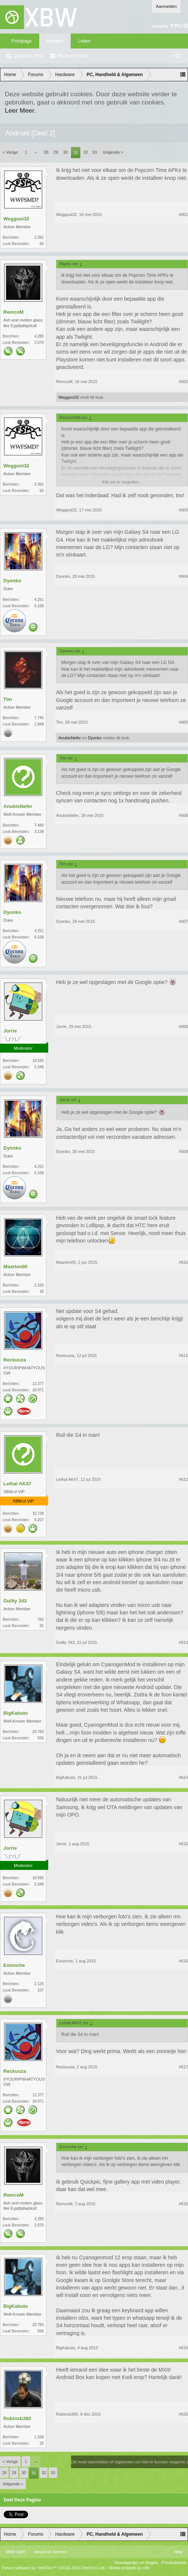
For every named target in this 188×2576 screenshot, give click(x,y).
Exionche (14, 1965)
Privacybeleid (174, 2562)
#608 (183, 1026)
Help (178, 2552)
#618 (183, 2203)
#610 (183, 1262)
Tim (7, 699)
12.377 (38, 1384)
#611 (183, 1355)
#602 (183, 381)
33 (94, 152)
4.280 (39, 336)
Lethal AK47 (17, 1483)
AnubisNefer (69, 738)
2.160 (39, 1285)
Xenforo (59, 2552)
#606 (183, 815)
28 (46, 152)
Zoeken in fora (28, 56)
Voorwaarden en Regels (136, 2562)
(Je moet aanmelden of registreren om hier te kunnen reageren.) (129, 2462)
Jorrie (10, 1031)
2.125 (39, 1984)
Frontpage (21, 41)
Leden (84, 41)
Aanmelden (166, 6)
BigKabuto (15, 1713)
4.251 (39, 600)
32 (85, 152)
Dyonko (12, 580)
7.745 (39, 718)
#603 (183, 510)
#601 (183, 214)
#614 (183, 1777)
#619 (183, 2347)
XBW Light (15, 2552)
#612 (183, 1479)
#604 (183, 576)
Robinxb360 (17, 2418)
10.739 (38, 1513)
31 (75, 152)
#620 (183, 2414)
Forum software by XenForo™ (54, 2568)
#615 (183, 1844)
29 (55, 152)
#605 (183, 722)
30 (65, 152)
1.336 (39, 2437)
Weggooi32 (16, 219)
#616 (183, 1961)
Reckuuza (14, 1360)
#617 (183, 2067)
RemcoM (13, 312)
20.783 (38, 1732)
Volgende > (113, 152)
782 (40, 1619)
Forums (55, 41)
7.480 (39, 825)
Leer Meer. (20, 110)
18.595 (38, 1061)
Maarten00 (15, 1266)
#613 (183, 1642)
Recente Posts (72, 56)
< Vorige (10, 152)
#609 (183, 1151)
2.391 (39, 237)
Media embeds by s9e (129, 2568)
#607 (183, 921)
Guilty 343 (15, 1601)
